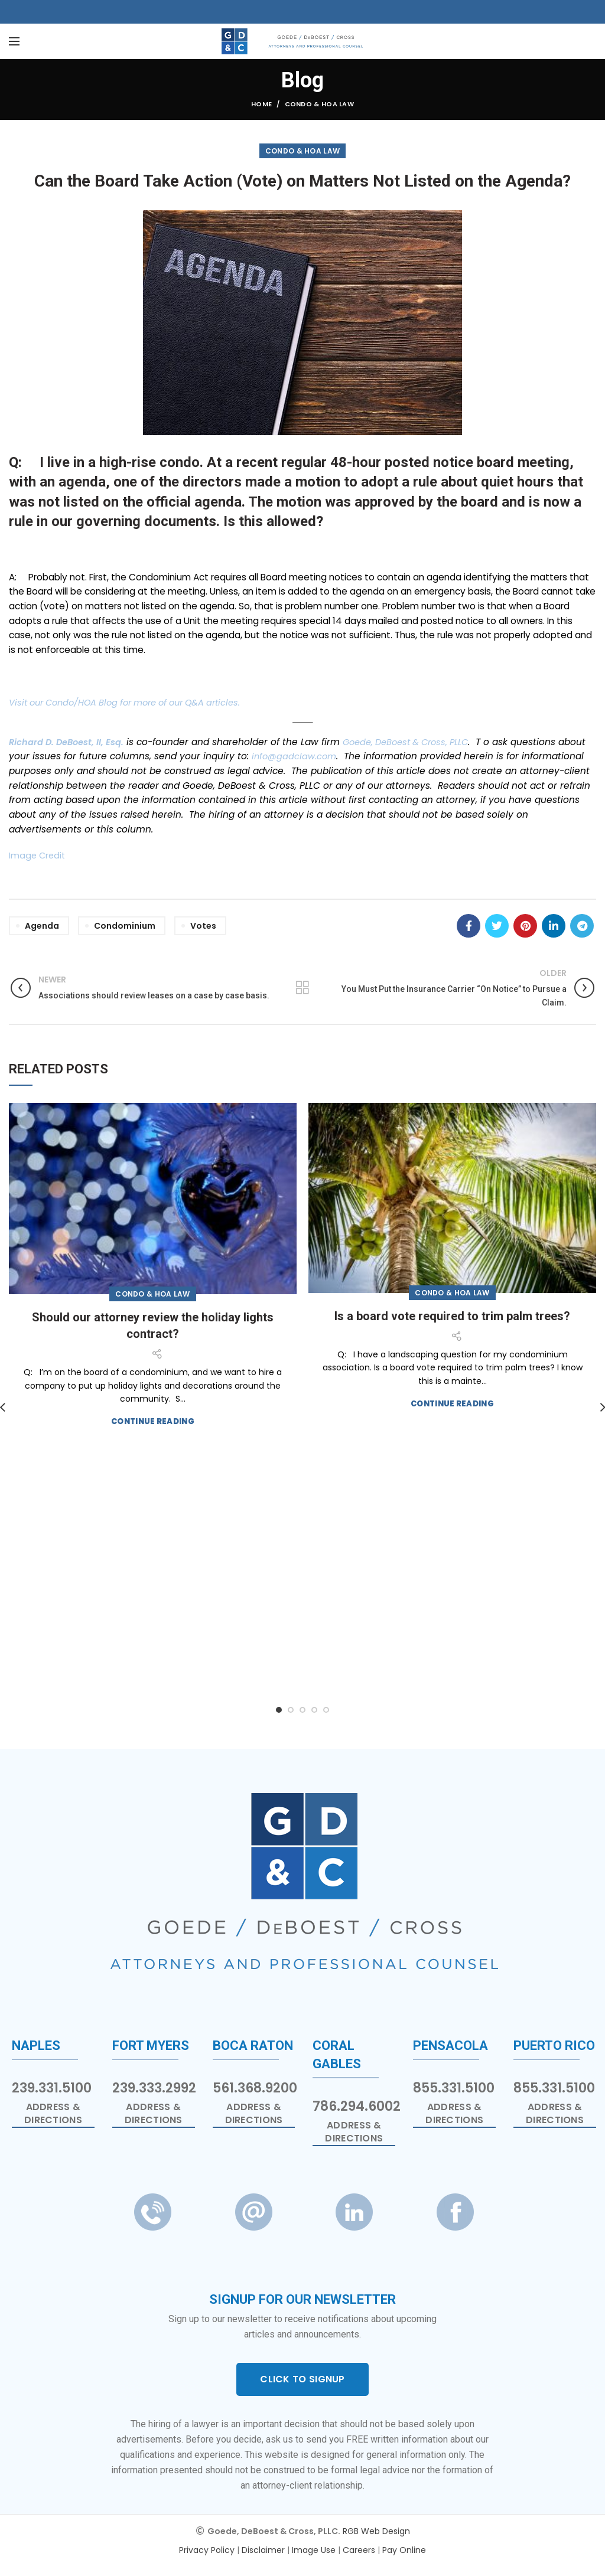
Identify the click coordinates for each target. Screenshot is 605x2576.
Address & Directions (53, 2114)
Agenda (42, 926)
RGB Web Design (376, 2531)
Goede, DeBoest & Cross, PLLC (415, 742)
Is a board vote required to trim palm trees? (452, 1316)
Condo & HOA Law (319, 104)
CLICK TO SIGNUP (302, 2379)
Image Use (314, 2550)
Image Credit (38, 855)
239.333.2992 (154, 2088)
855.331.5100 (454, 2088)
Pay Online (404, 2550)
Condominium (124, 926)
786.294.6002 (357, 2106)
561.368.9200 (255, 2088)
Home (261, 104)
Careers (359, 2550)
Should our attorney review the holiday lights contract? (153, 1325)
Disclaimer (263, 2550)
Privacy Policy (207, 2550)
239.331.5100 (52, 2088)
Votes (203, 926)
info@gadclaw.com (326, 756)
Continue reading (152, 1421)
